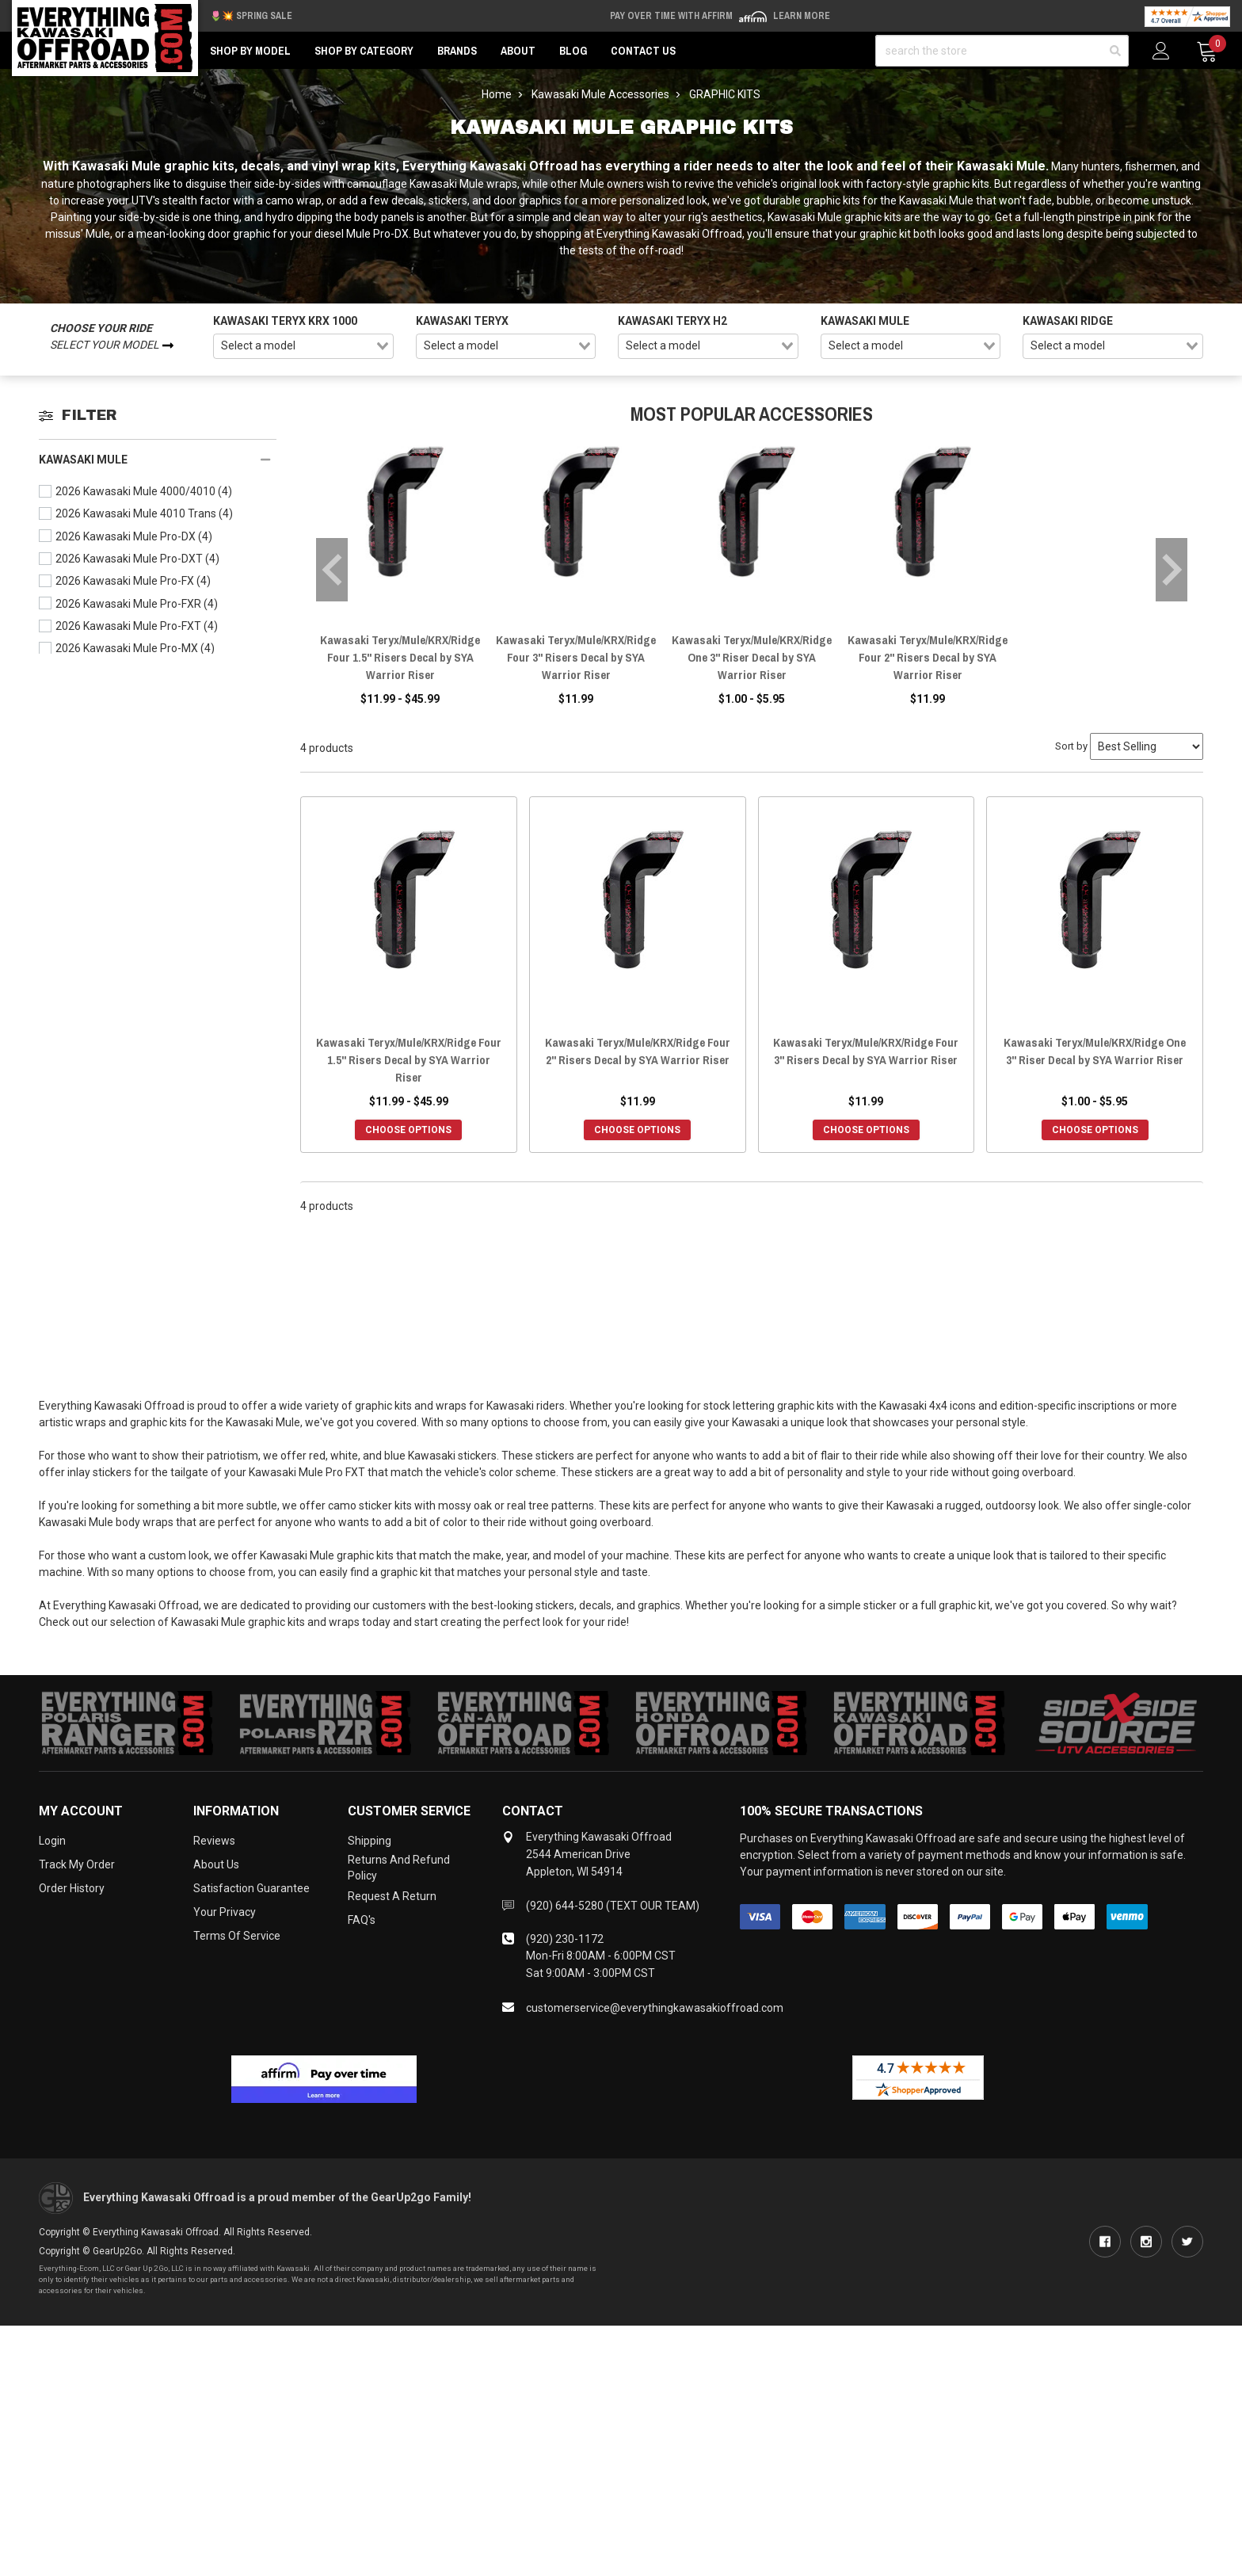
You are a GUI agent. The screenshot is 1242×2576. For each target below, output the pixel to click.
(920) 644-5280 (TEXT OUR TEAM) (612, 1905)
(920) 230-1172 (565, 1939)
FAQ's (361, 1920)
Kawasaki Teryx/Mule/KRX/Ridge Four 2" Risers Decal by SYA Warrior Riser (928, 657)
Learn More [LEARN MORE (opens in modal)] (801, 16)
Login (52, 1840)
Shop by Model (250, 51)
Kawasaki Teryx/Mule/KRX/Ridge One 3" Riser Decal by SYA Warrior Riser (752, 657)
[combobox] (303, 346)
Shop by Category (363, 51)
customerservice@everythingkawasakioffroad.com (654, 2008)
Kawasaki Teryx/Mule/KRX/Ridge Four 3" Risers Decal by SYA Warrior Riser (576, 657)
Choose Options (408, 1129)
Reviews (214, 1840)
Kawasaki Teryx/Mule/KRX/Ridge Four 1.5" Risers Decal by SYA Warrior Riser (400, 657)
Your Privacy (224, 1912)
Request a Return (392, 1896)
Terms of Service (236, 1935)
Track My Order (77, 1864)
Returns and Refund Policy (399, 1867)
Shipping (369, 1840)
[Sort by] (1146, 746)
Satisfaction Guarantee (251, 1888)
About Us (216, 1864)
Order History (72, 1888)
